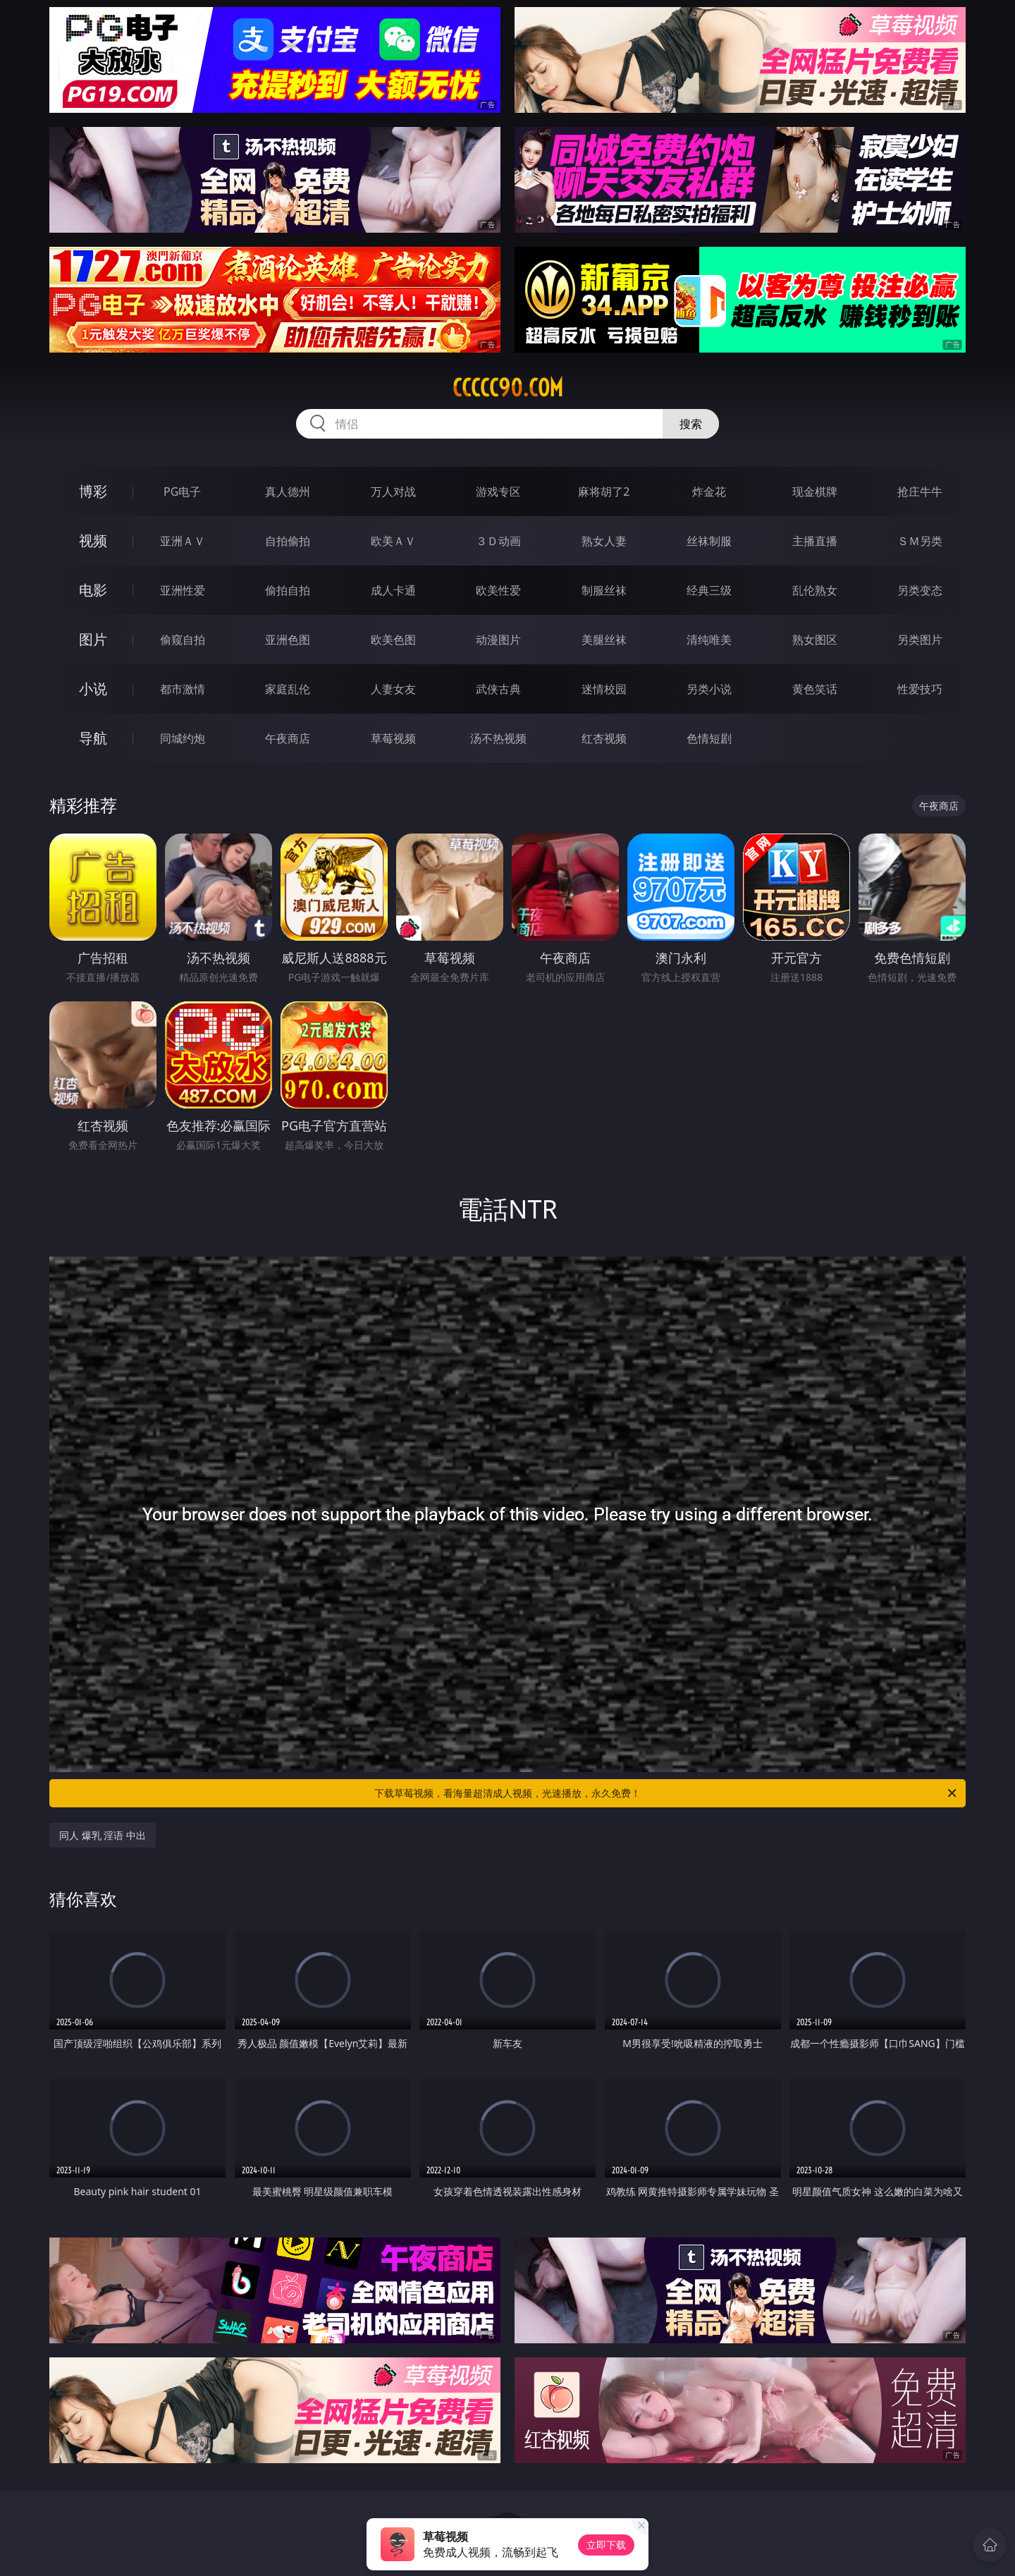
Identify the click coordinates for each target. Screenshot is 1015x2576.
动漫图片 (498, 639)
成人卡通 (393, 590)
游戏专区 (498, 491)
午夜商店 (287, 738)
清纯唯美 (709, 639)
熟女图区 (814, 639)
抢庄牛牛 (919, 491)
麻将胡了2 (603, 491)
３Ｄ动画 (498, 541)
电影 (93, 589)
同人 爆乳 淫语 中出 (102, 1835)
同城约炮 (182, 738)
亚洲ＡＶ (182, 541)
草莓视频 (393, 738)
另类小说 (709, 689)
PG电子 (182, 491)
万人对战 (393, 491)
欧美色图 (393, 639)
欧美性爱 (498, 590)
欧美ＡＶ (393, 541)
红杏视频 (604, 738)
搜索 (690, 424)
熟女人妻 (604, 541)
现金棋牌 (814, 491)
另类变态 (919, 590)
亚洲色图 (287, 639)
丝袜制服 (709, 541)
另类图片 (919, 639)
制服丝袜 (604, 590)
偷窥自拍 (182, 639)
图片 (93, 639)
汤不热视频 (498, 738)
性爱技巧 (919, 689)
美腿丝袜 (604, 639)
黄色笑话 (814, 689)
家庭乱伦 (287, 689)
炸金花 (709, 491)
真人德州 (287, 491)
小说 (93, 688)
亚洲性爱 (182, 590)
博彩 (93, 491)
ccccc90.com (508, 388)
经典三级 (709, 590)
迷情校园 (604, 689)
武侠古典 (498, 689)
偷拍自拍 (287, 590)
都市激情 (182, 689)
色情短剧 (709, 738)
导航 (93, 737)
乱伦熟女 (814, 590)
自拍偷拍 (287, 541)
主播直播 (814, 541)
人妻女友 (393, 689)
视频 (93, 540)
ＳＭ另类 (919, 541)
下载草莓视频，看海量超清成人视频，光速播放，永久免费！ (666, 1793)
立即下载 (606, 2544)
